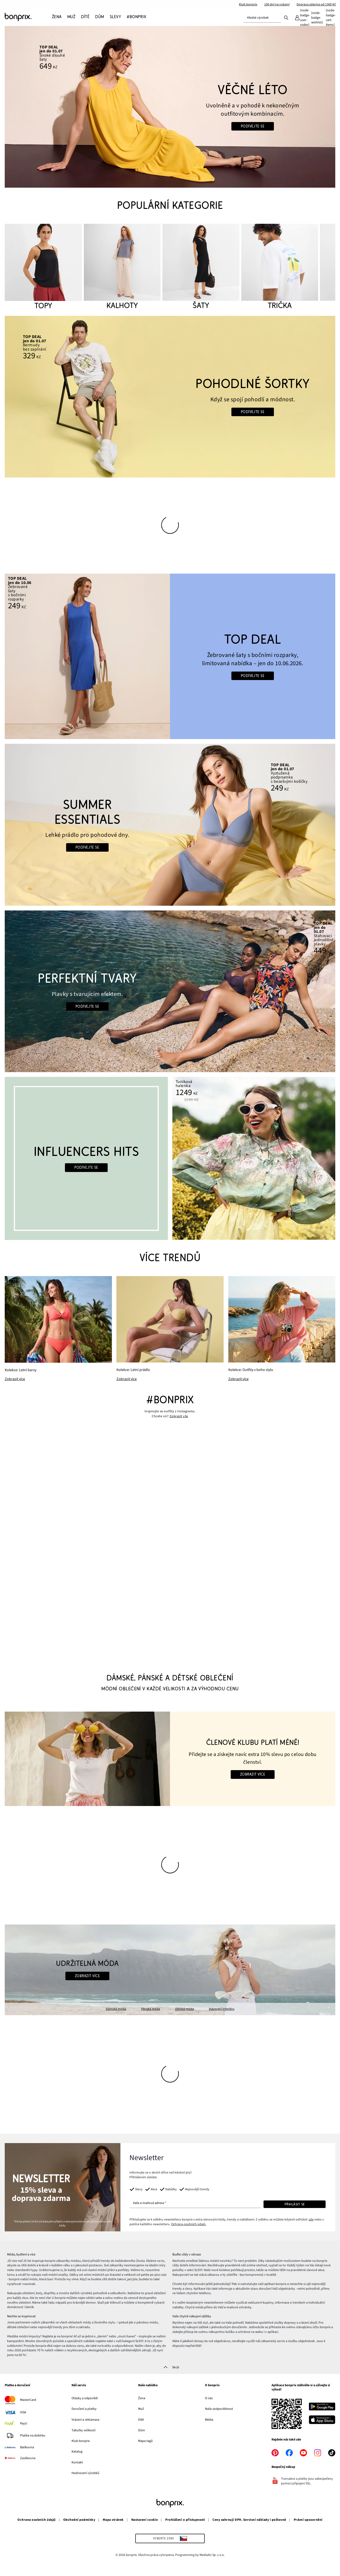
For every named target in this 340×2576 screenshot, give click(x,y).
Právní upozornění (308, 2520)
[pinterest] (275, 2452)
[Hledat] (286, 17)
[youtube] (303, 2452)
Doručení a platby (84, 2409)
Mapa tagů (145, 2441)
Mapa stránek (113, 2520)
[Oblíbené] (317, 17)
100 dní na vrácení (276, 4)
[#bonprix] (136, 17)
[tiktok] (331, 2452)
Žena (141, 2398)
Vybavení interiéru (221, 2009)
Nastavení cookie (144, 2520)
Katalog (77, 2451)
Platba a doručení (17, 2385)
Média (209, 2419)
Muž (141, 2409)
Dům (141, 2430)
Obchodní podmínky (79, 2520)
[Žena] (58, 17)
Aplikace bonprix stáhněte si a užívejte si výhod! (301, 2387)
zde (311, 2219)
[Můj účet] (302, 17)
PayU (23, 2423)
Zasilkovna (27, 2458)
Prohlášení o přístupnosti (185, 2520)
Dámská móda (116, 2009)
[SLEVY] (115, 17)
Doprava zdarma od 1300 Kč (316, 4)
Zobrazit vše (179, 1416)
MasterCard (28, 2400)
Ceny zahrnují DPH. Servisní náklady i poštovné (249, 2520)
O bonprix (212, 2385)
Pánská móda (150, 2009)
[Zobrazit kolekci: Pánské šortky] (170, 397)
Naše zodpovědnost (219, 2409)
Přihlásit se (295, 2204)
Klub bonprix (248, 4)
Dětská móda (184, 2009)
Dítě (141, 2419)
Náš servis (79, 2385)
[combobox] (262, 18)
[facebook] (289, 2452)
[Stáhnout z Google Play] (322, 2407)
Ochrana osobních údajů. (188, 2224)
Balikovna (27, 2447)
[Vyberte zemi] (170, 2538)
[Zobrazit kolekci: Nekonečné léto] (170, 107)
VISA (23, 2412)
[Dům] (99, 17)
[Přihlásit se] (294, 2204)
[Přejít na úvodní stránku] (28, 17)
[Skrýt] (170, 2367)
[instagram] (317, 2452)
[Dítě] (85, 17)
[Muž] (71, 17)
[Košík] (330, 17)
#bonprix (170, 1400)
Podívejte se (253, 126)
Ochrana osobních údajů (36, 2520)
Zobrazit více (252, 1774)
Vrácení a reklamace (85, 2419)
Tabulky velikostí (83, 2430)
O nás (209, 2398)
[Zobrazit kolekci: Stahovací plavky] (170, 991)
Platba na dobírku (32, 2435)
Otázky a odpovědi (85, 2398)
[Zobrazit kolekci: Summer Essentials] (170, 825)
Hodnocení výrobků (85, 2473)
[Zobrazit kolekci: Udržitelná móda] (170, 1970)
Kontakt (77, 2462)
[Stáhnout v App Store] (322, 2420)
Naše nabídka (147, 2385)
